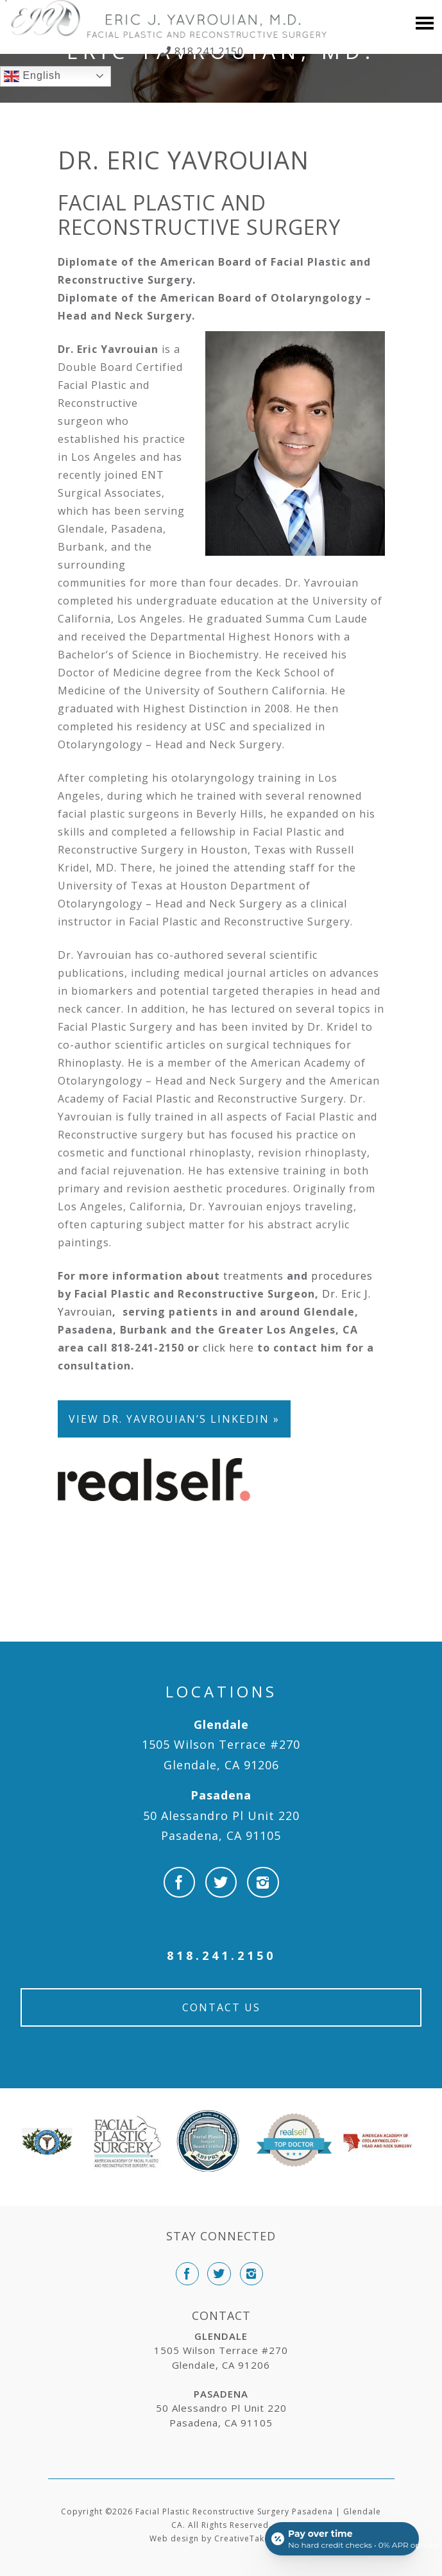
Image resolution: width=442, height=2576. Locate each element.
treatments (253, 1276)
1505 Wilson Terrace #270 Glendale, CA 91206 (221, 1745)
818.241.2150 (207, 51)
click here (228, 1348)
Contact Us (221, 2007)
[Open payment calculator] (342, 2538)
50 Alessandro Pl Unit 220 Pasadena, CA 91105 (221, 1815)
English (32, 76)
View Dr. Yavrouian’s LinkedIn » (174, 1419)
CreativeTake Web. (253, 2538)
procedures (342, 1276)
